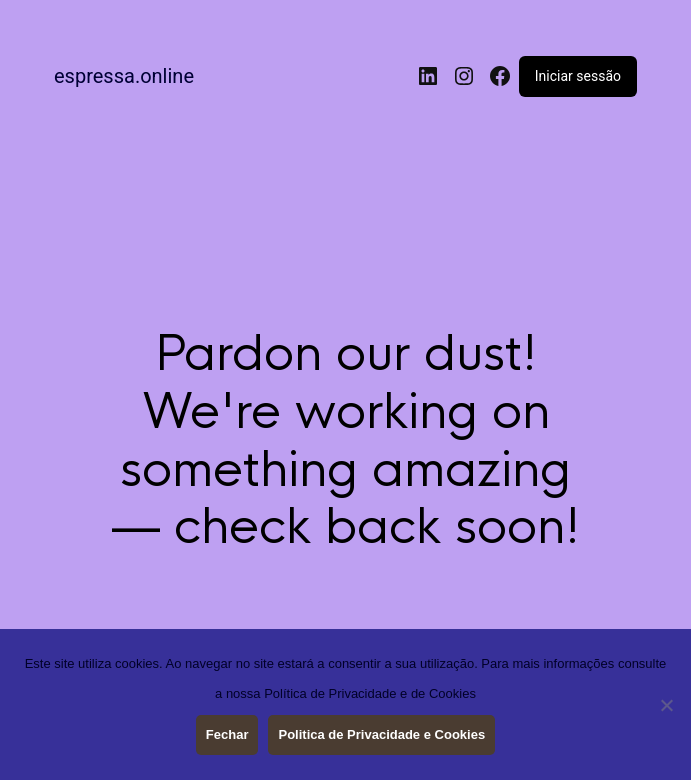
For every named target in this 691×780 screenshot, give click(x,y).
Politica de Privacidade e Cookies (381, 734)
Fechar (227, 734)
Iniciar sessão (578, 76)
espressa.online (124, 76)
